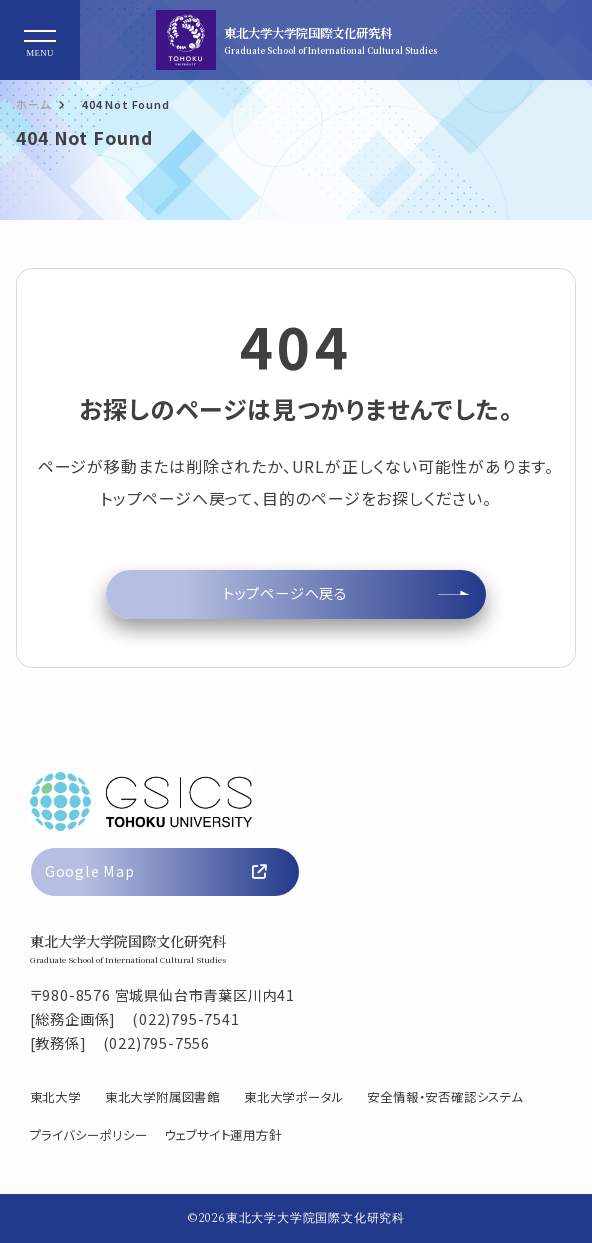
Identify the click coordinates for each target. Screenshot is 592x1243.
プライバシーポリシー (89, 1135)
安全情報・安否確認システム (444, 1097)
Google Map (156, 871)
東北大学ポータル (293, 1097)
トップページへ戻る (285, 593)
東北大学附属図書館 (162, 1097)
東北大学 (55, 1097)
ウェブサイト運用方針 (223, 1135)
